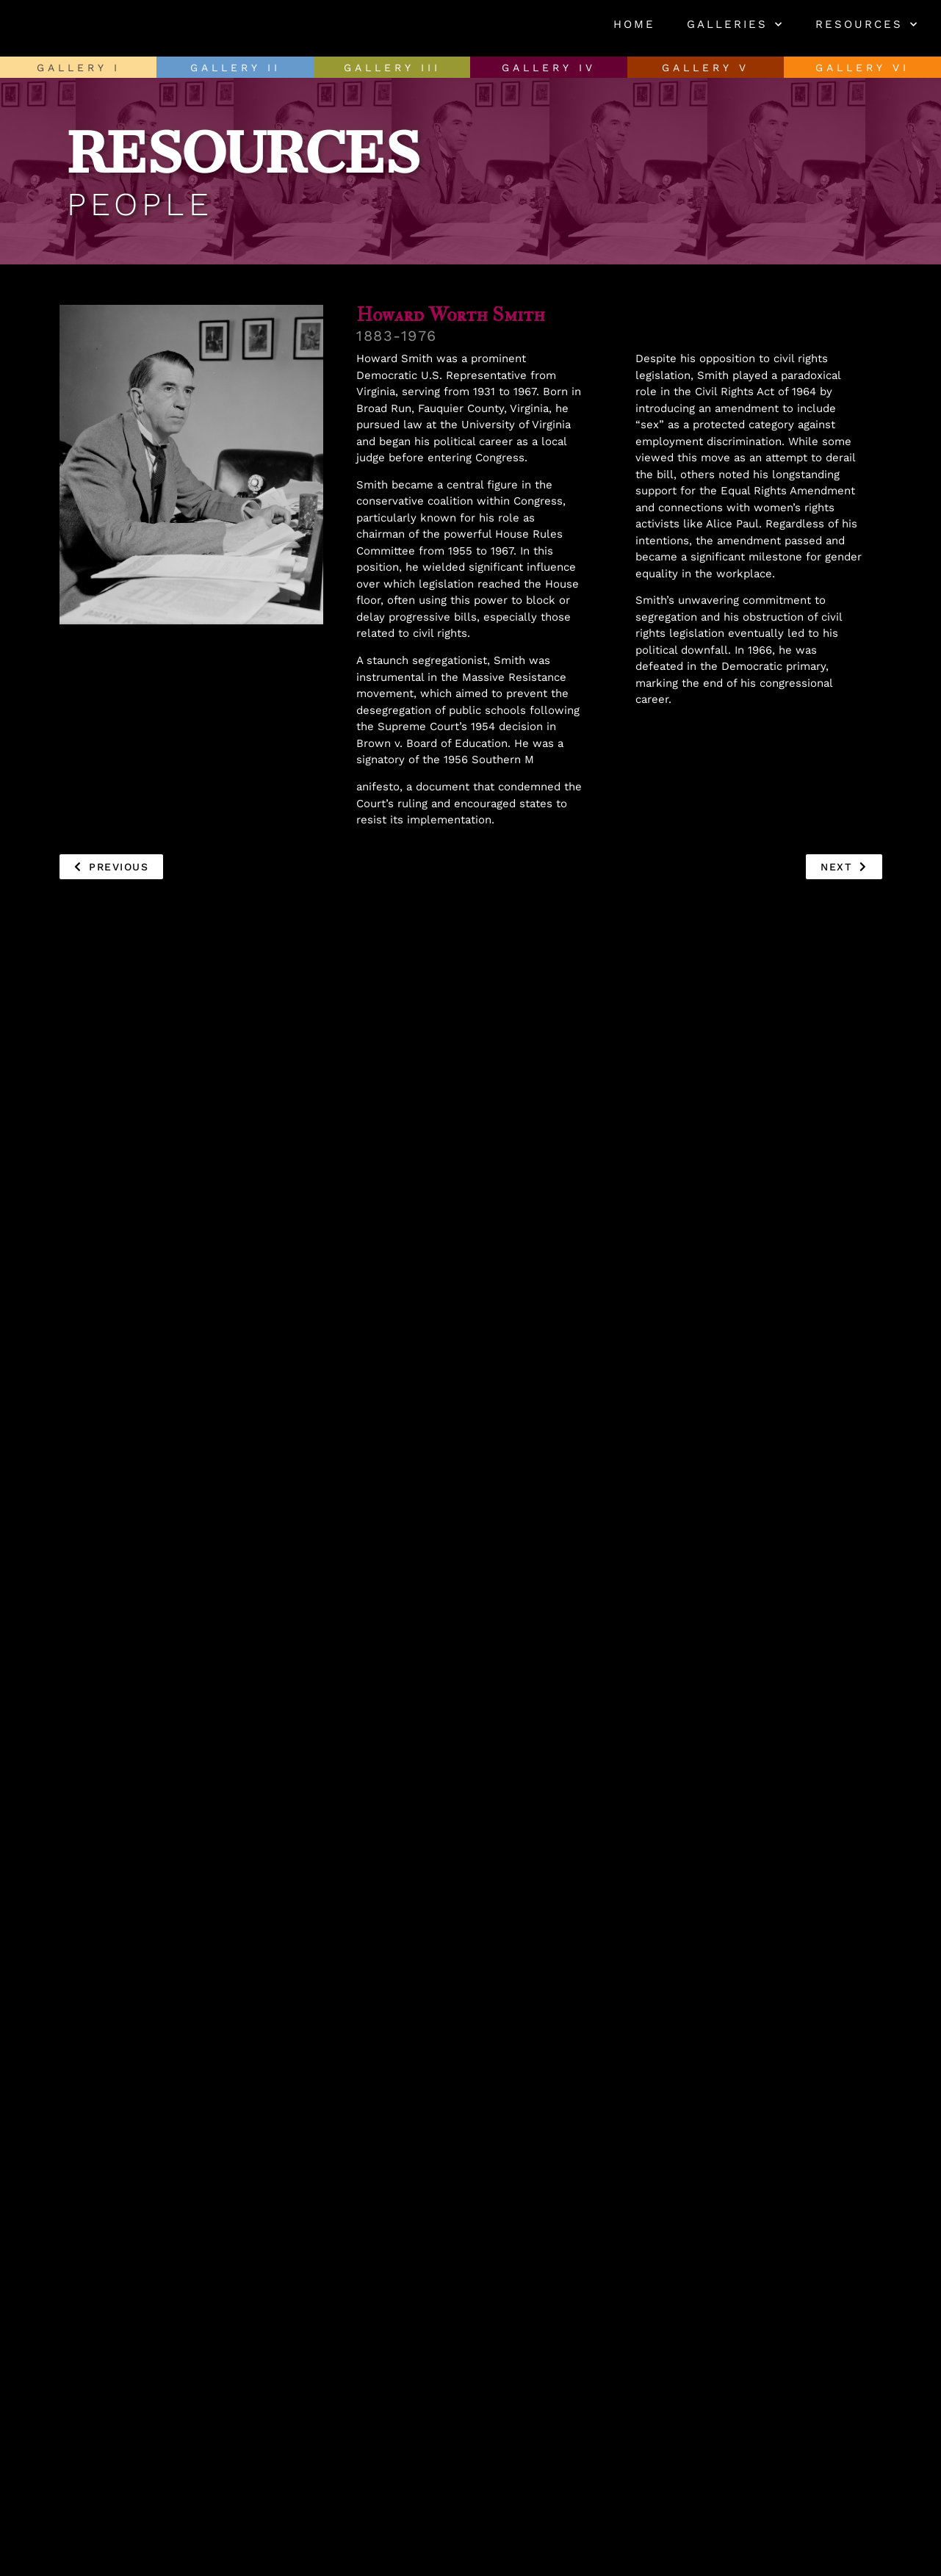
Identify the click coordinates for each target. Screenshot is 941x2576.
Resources (867, 24)
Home (634, 24)
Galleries (735, 24)
